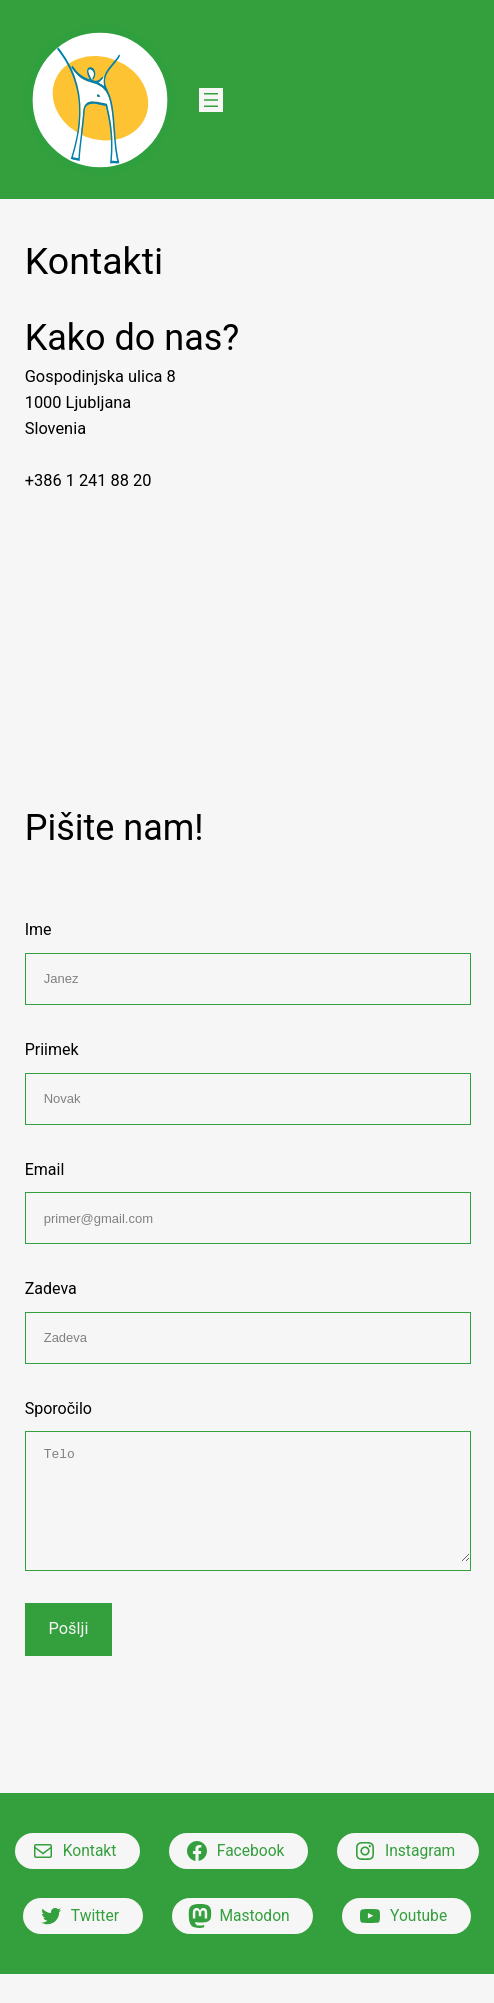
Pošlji (69, 1628)
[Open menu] (211, 100)
